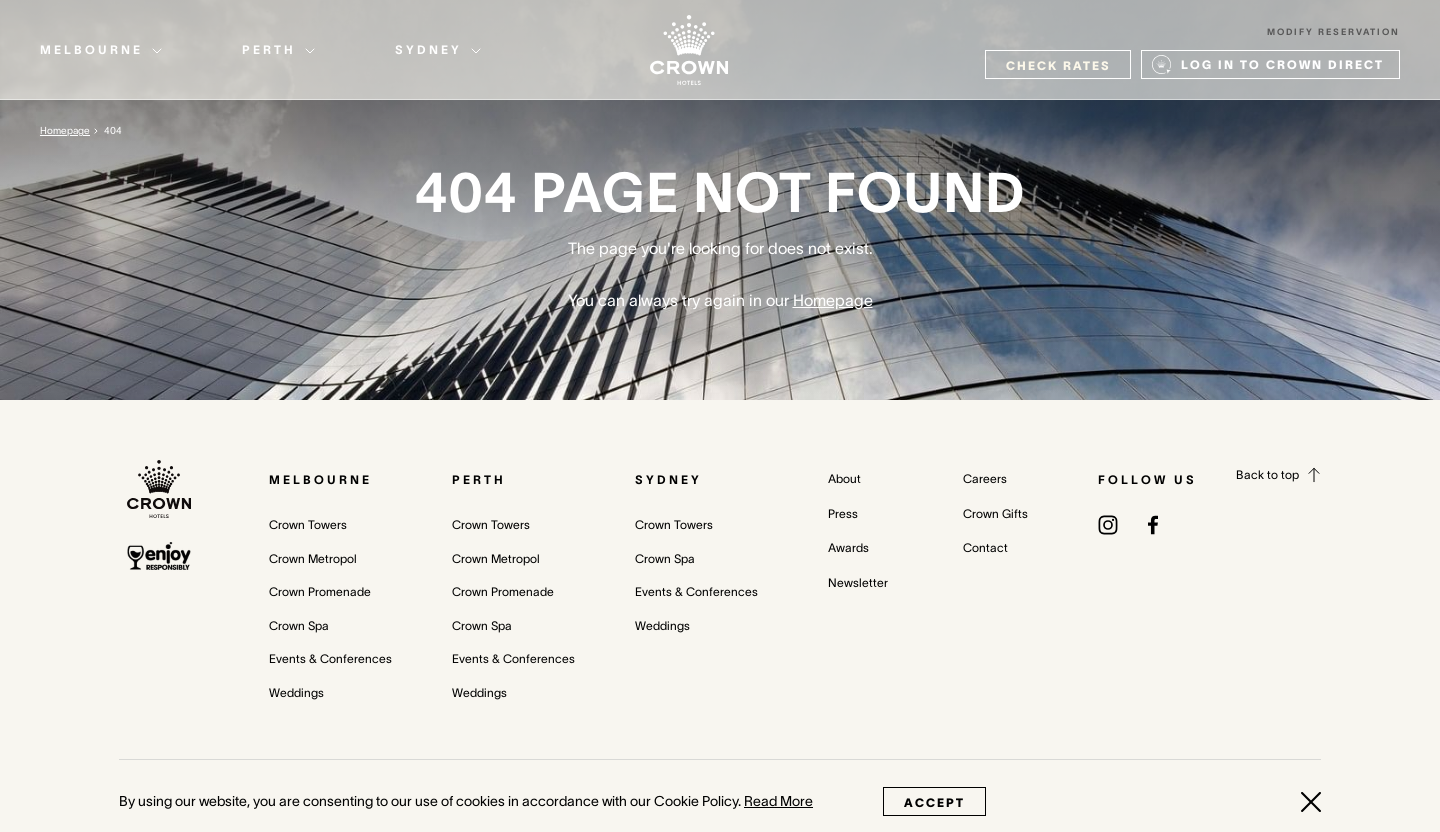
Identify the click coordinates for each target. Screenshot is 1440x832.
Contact (985, 547)
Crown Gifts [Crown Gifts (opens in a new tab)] (995, 513)
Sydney (668, 479)
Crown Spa (299, 625)
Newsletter (858, 582)
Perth (479, 479)
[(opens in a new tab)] (1108, 524)
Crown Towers (308, 524)
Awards (848, 547)
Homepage (65, 130)
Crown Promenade (320, 591)
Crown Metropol (313, 558)
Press (843, 513)
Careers (985, 478)
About (844, 478)
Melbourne (320, 479)
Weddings (296, 692)
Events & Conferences (330, 658)
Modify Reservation (1333, 32)
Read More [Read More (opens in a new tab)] (778, 801)
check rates (1058, 65)
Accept (934, 802)
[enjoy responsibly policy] (159, 556)
